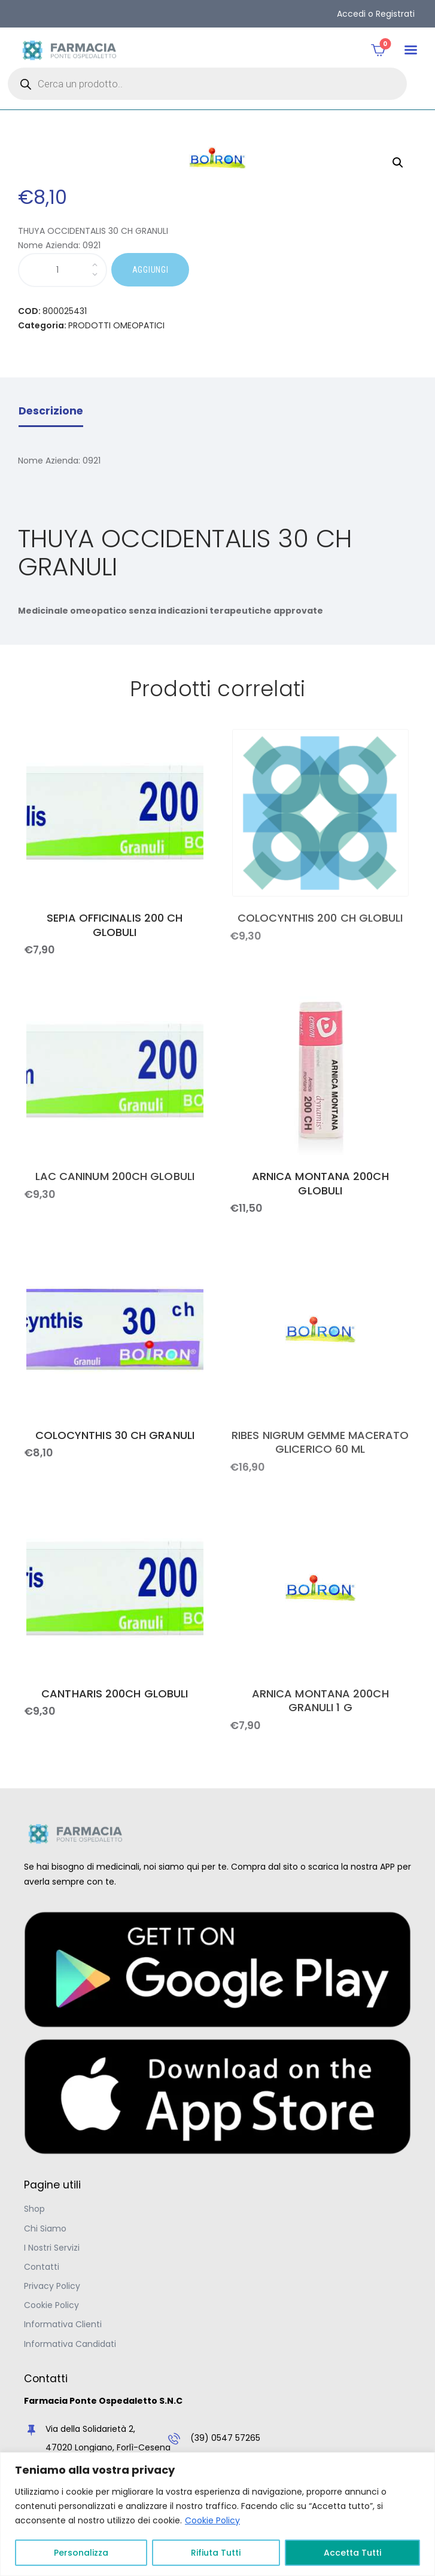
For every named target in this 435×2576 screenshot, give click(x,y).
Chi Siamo (45, 2228)
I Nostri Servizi (52, 2248)
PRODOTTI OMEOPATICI (116, 325)
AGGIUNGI (150, 270)
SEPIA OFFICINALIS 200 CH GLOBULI (114, 925)
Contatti (41, 2267)
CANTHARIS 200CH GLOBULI (114, 1693)
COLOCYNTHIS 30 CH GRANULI (114, 1435)
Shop (34, 2209)
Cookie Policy (212, 2520)
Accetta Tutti (352, 2553)
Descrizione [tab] (51, 411)
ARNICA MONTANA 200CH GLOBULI (320, 1183)
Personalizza (81, 2553)
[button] (410, 50)
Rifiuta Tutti (216, 2553)
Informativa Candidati (70, 2344)
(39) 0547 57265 (225, 2438)
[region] (217, 2514)
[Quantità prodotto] (62, 270)
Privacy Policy (52, 2286)
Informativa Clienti (63, 2324)
